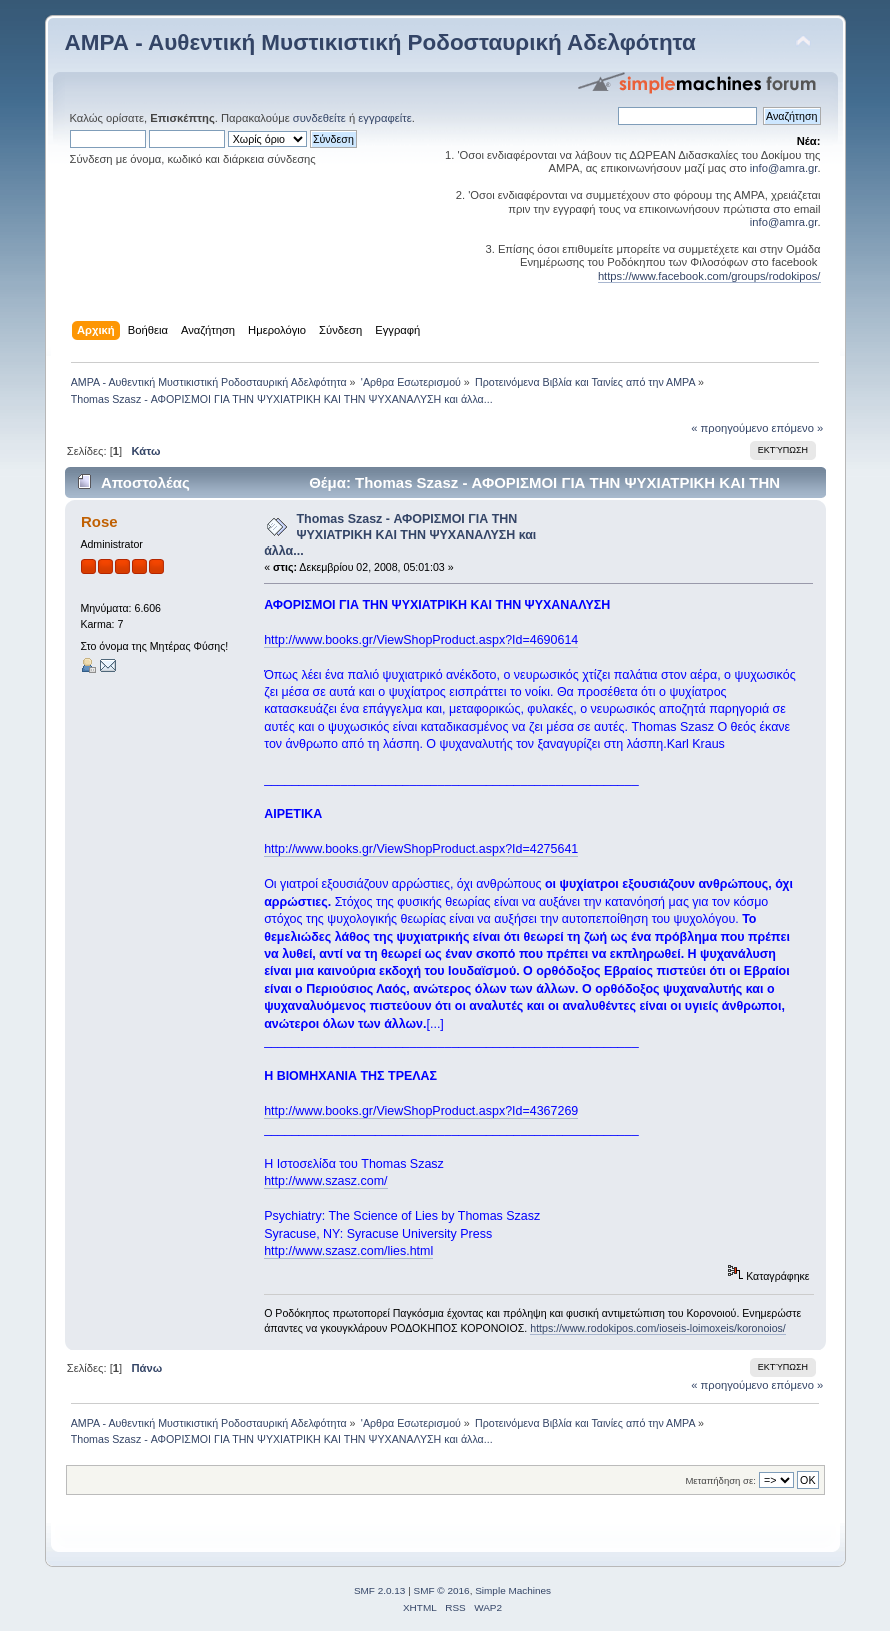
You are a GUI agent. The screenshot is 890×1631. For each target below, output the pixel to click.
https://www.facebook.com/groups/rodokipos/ (709, 276)
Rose (99, 521)
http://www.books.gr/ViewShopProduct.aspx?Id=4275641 (421, 849)
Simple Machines (513, 1590)
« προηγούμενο (729, 428)
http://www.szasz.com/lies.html (348, 1251)
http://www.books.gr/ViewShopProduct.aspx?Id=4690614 (421, 640)
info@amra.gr (784, 168)
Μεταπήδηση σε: (720, 1480)
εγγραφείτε (384, 118)
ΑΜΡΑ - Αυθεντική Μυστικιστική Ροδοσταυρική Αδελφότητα (380, 42)
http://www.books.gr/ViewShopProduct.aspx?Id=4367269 (421, 1111)
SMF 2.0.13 (380, 1590)
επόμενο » (798, 428)
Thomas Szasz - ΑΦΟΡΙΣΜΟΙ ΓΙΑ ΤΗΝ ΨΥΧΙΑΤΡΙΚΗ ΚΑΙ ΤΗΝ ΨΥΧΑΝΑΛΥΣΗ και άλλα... (400, 535)
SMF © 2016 (442, 1590)
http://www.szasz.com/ (325, 1181)
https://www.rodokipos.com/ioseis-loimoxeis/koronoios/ (658, 1328)
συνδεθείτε (319, 118)
